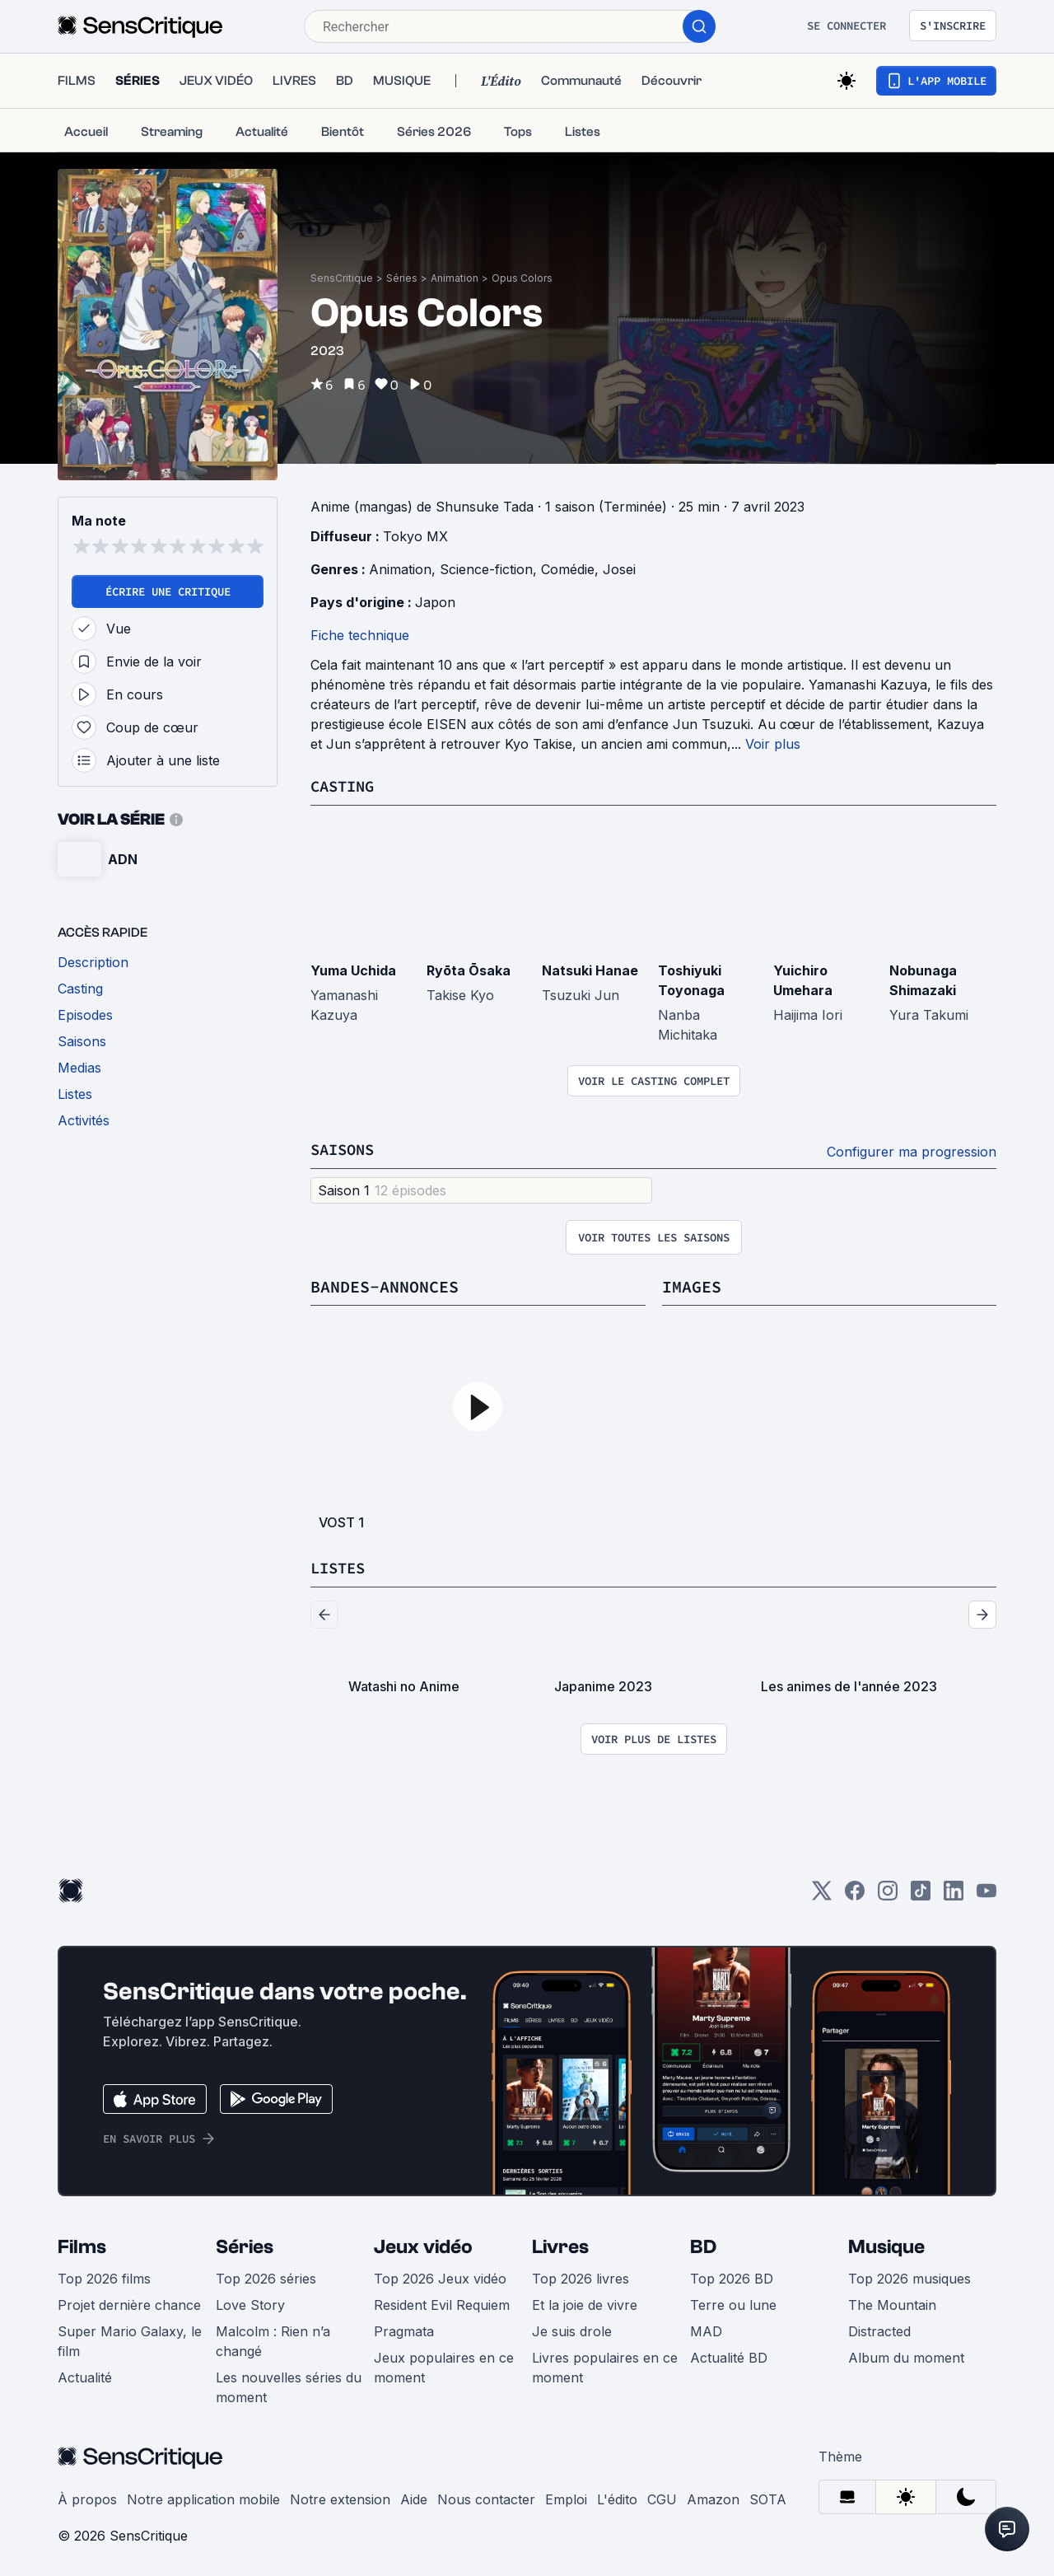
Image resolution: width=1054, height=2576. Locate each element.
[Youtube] (986, 1893)
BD (703, 2244)
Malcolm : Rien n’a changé (273, 2339)
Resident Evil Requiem (442, 2302)
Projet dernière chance (129, 2302)
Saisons (345, 1148)
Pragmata (404, 2329)
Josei (619, 569)
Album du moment (906, 2355)
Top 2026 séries (266, 2276)
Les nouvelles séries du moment (288, 2385)
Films (82, 2244)
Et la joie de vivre (584, 2302)
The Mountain (892, 2302)
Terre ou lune (733, 2302)
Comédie (568, 569)
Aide (413, 2497)
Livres (560, 2244)
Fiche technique (359, 635)
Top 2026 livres (580, 2276)
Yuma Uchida (353, 969)
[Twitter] (822, 1893)
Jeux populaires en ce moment (444, 2365)
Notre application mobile (203, 2497)
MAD (706, 2329)
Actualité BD (728, 2355)
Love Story (250, 2302)
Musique (886, 2244)
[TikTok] (920, 1893)
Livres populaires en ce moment (605, 2365)
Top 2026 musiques (909, 2276)
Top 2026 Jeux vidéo (440, 2276)
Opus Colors (522, 278)
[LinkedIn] (953, 1893)
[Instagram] (888, 1893)
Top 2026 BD (731, 2276)
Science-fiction (486, 569)
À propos (87, 2497)
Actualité (85, 2375)
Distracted (879, 2329)
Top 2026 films (104, 2276)
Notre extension (340, 2497)
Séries (401, 278)
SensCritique (341, 278)
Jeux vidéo (423, 2244)
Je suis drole (572, 2329)
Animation (454, 278)
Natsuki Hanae (590, 969)
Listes (340, 1565)
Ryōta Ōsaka (469, 969)
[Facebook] (855, 1893)
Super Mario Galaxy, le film (130, 2339)
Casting (345, 785)
